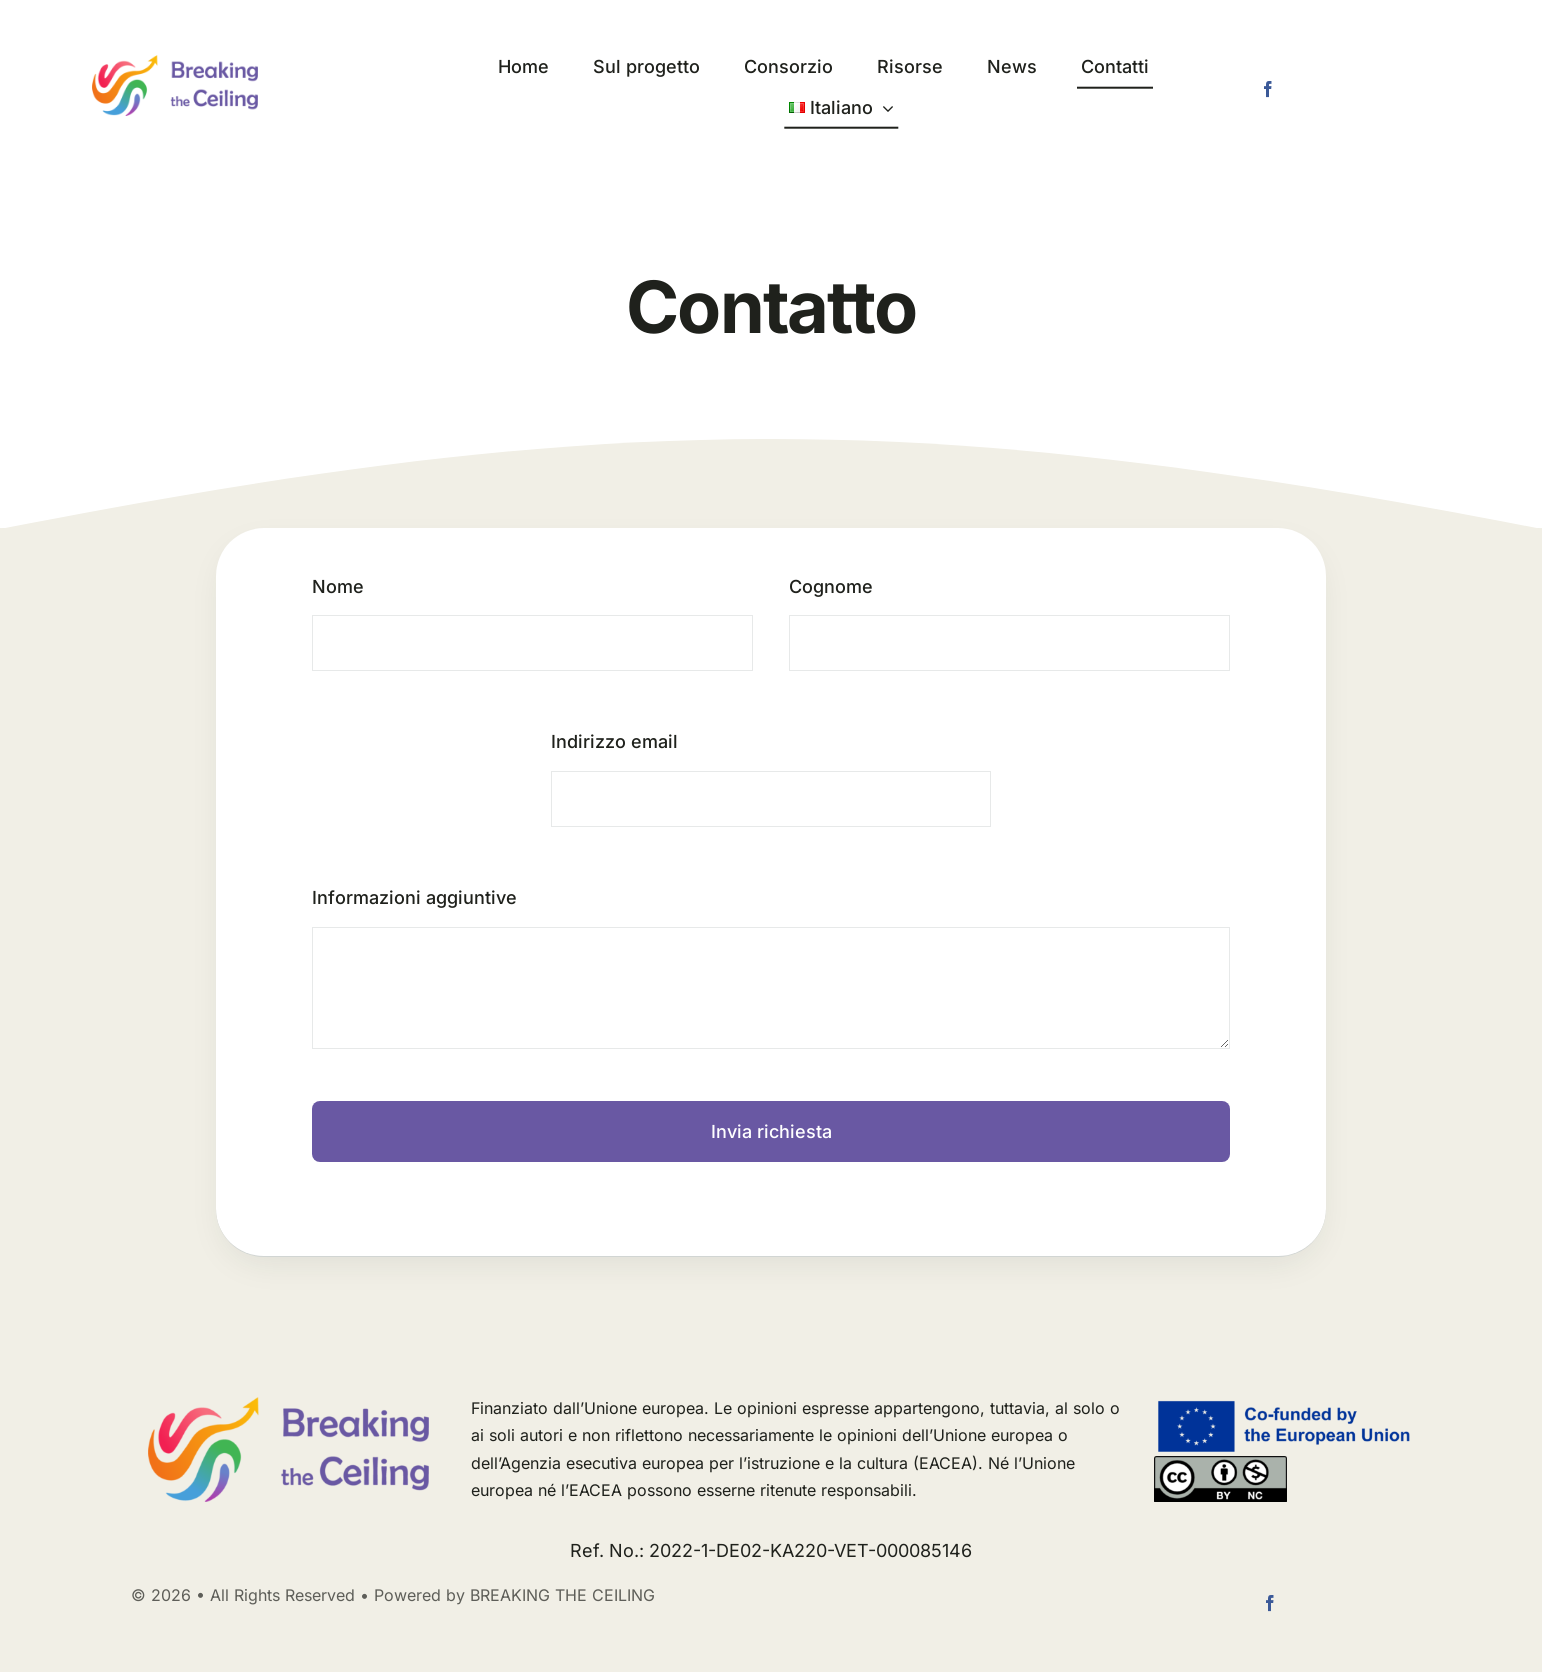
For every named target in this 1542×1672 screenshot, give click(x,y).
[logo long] (175, 63)
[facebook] (1268, 89)
